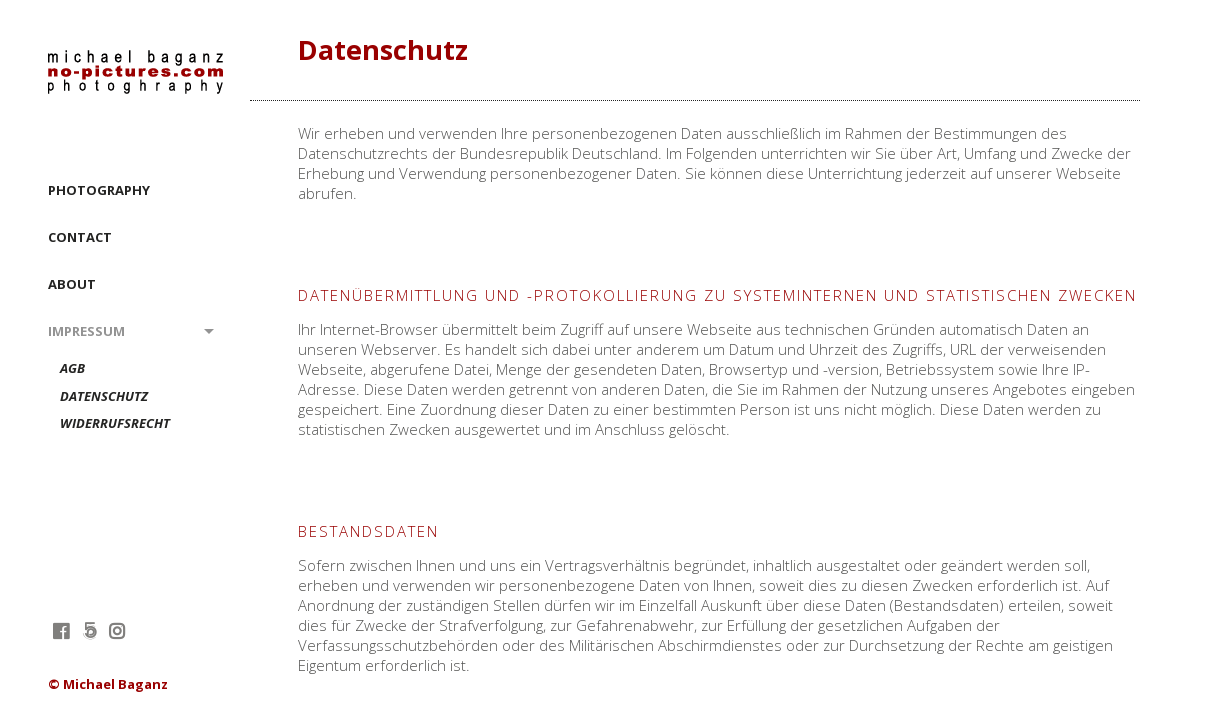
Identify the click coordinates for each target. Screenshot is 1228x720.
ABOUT (72, 284)
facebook (60, 631)
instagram (116, 631)
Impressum (86, 331)
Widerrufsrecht (115, 424)
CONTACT (80, 237)
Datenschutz (104, 397)
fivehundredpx (88, 631)
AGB (72, 369)
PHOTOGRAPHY (99, 190)
